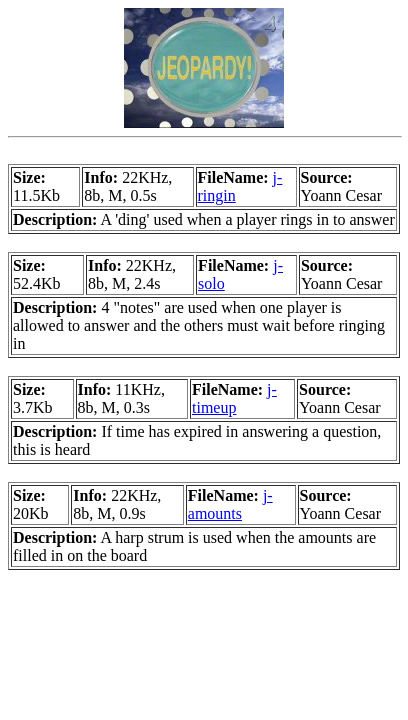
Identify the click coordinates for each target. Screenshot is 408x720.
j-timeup (234, 398)
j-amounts (230, 504)
